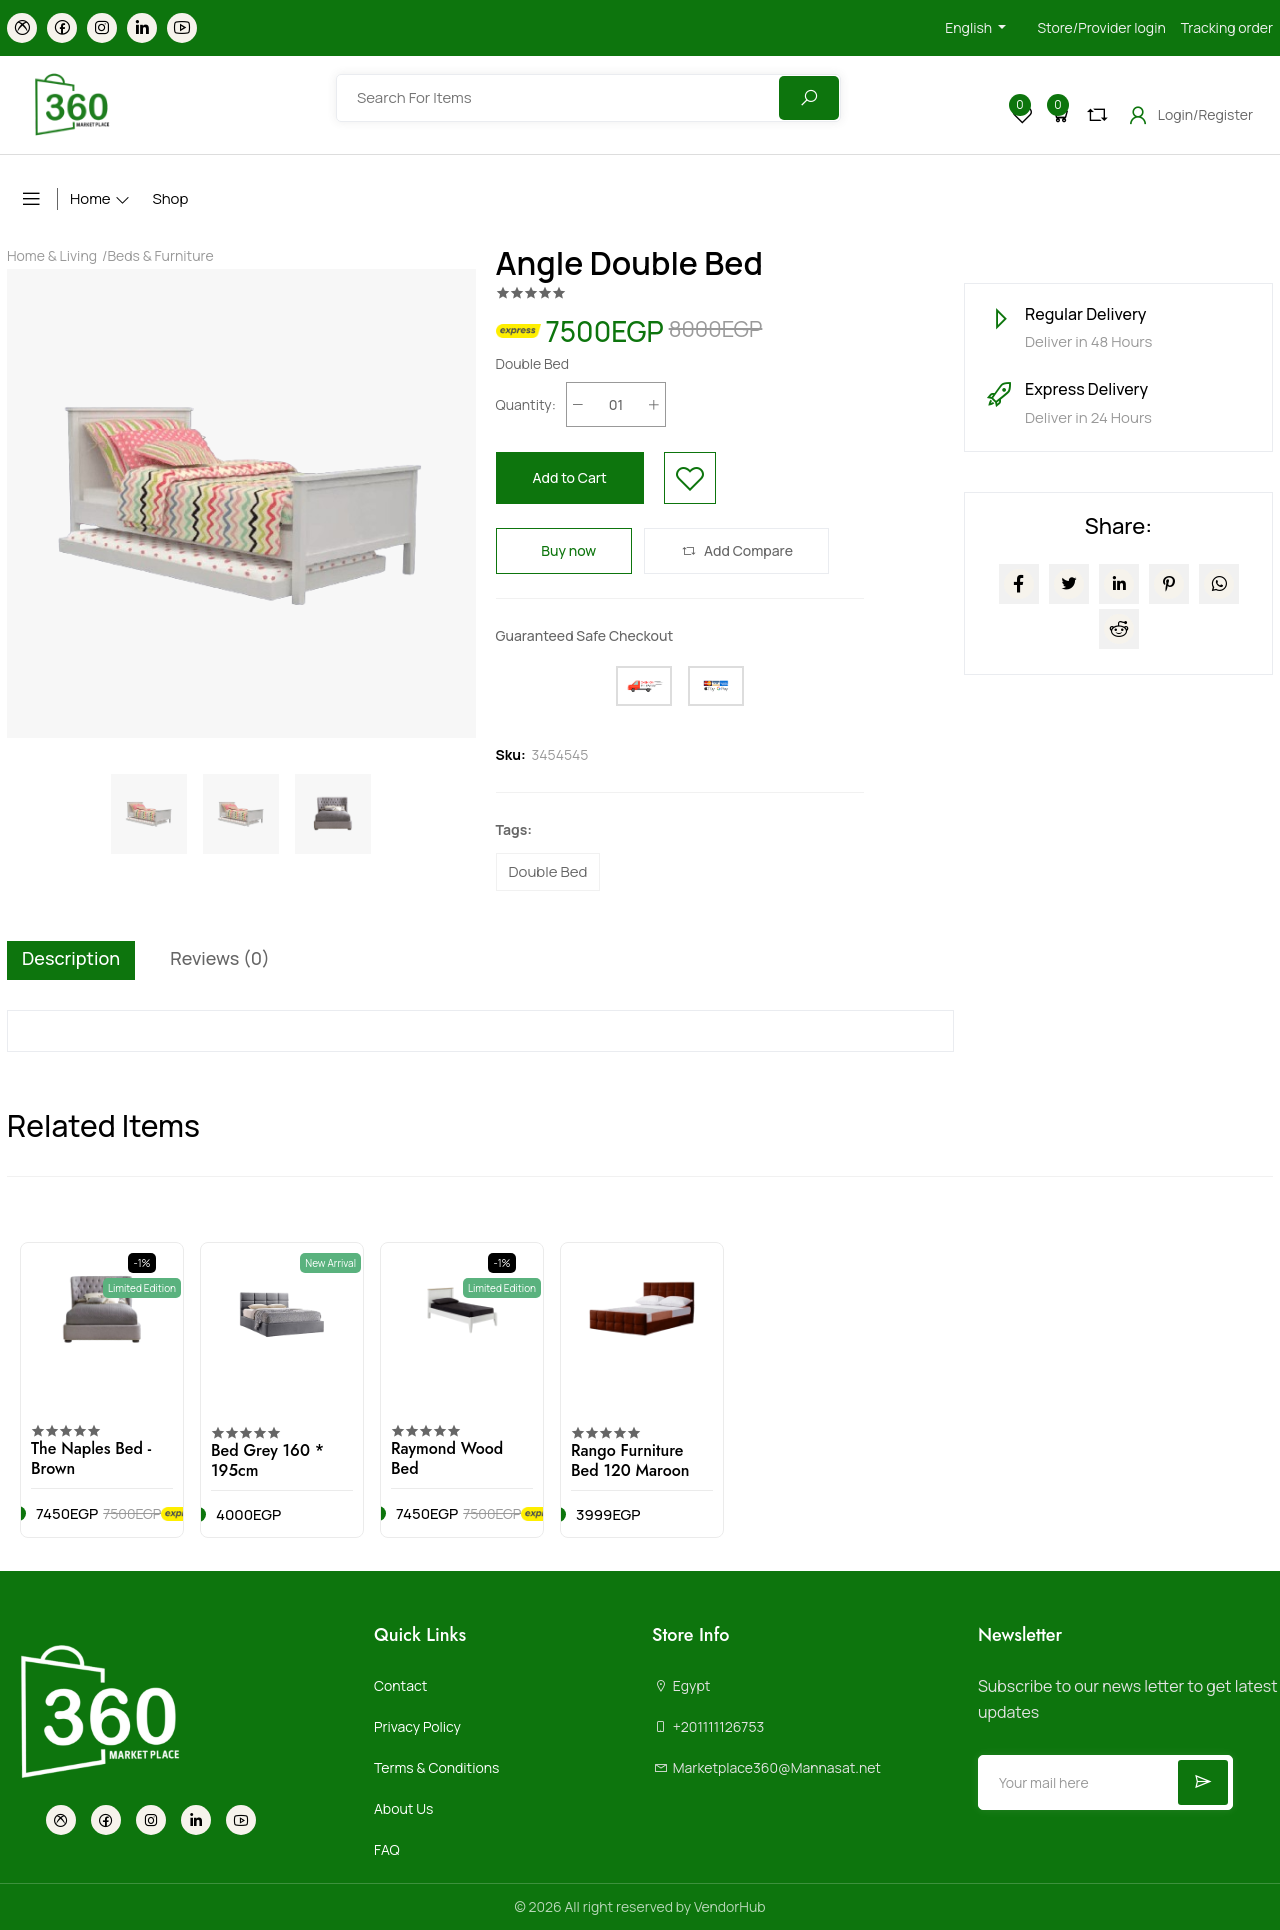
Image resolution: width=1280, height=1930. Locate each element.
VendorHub (730, 1906)
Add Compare (736, 550)
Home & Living (52, 255)
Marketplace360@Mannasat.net (766, 1767)
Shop (170, 198)
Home (90, 198)
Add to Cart (570, 477)
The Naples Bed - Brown (91, 1458)
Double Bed (548, 871)
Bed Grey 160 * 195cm (267, 1460)
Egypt (681, 1685)
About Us (403, 1808)
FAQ (387, 1849)
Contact (400, 1685)
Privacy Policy (417, 1726)
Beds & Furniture (160, 255)
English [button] (970, 27)
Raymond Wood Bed (447, 1458)
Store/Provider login (1101, 27)
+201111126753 (708, 1726)
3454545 (560, 754)
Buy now (564, 550)
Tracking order (1227, 27)
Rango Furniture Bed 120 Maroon (630, 1460)
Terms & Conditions (436, 1767)
